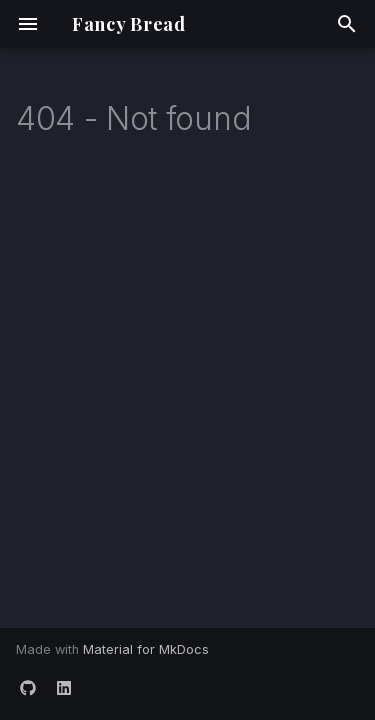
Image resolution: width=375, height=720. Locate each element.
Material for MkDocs (146, 649)
